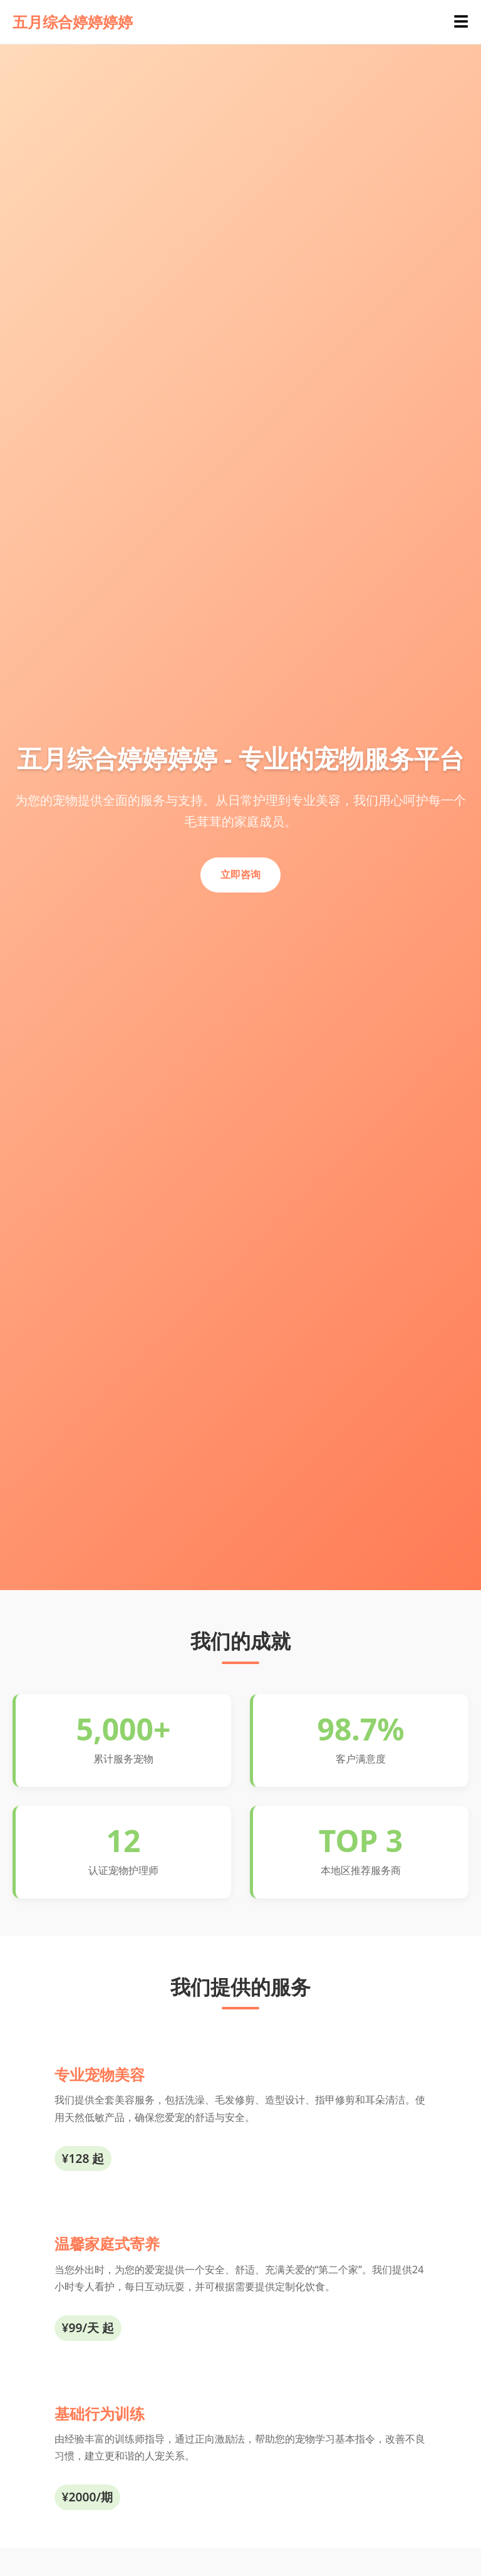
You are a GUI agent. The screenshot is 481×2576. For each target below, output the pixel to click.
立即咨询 (240, 874)
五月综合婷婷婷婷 (73, 21)
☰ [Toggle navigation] (460, 21)
